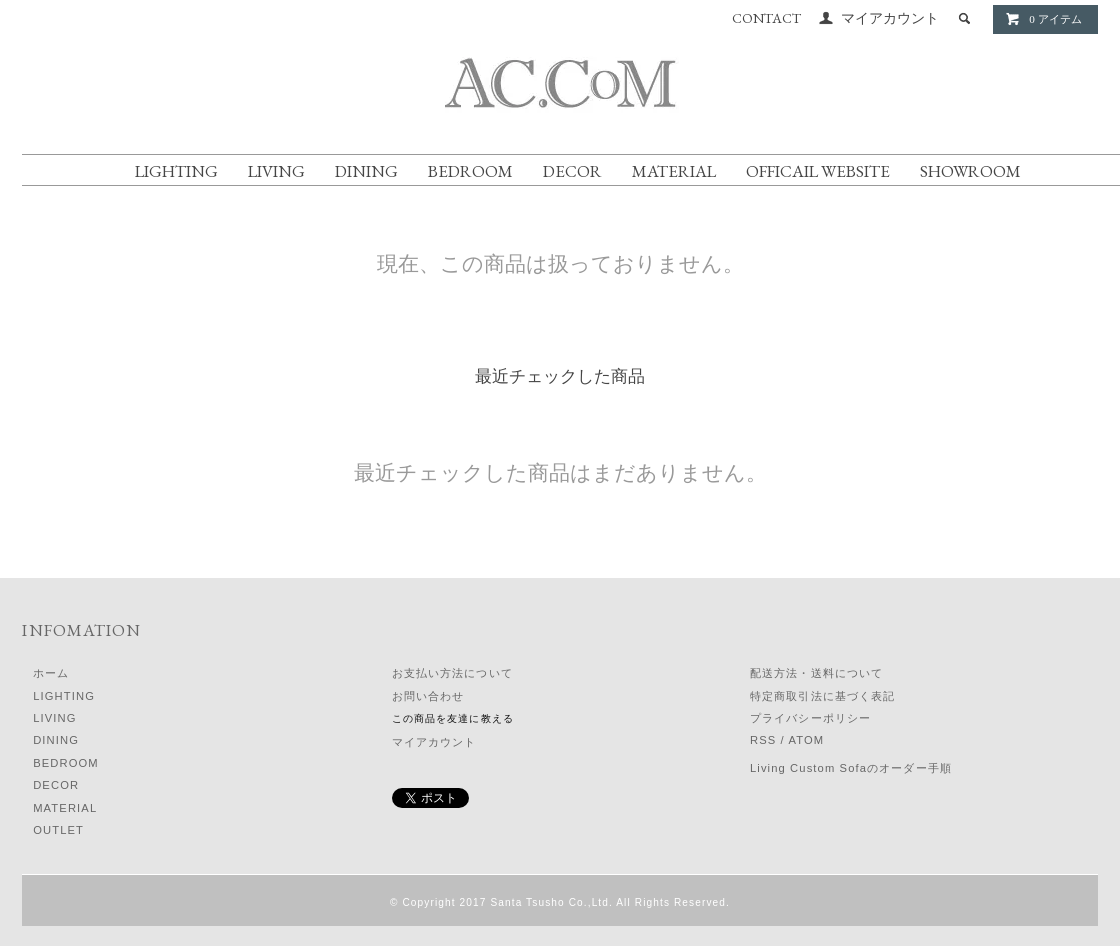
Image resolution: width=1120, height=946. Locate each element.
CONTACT (766, 18)
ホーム (51, 673)
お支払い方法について (452, 673)
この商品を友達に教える (453, 718)
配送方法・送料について (816, 673)
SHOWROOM (970, 171)
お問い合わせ (428, 696)
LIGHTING (176, 171)
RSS (763, 740)
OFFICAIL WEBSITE (818, 171)
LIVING (276, 171)
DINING (366, 171)
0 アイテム (1043, 19)
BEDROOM (470, 171)
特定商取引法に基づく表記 (822, 696)
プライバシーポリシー (810, 718)
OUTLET (58, 830)
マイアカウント (890, 18)
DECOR (572, 171)
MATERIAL (674, 171)
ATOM (806, 740)
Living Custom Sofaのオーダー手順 (851, 768)
